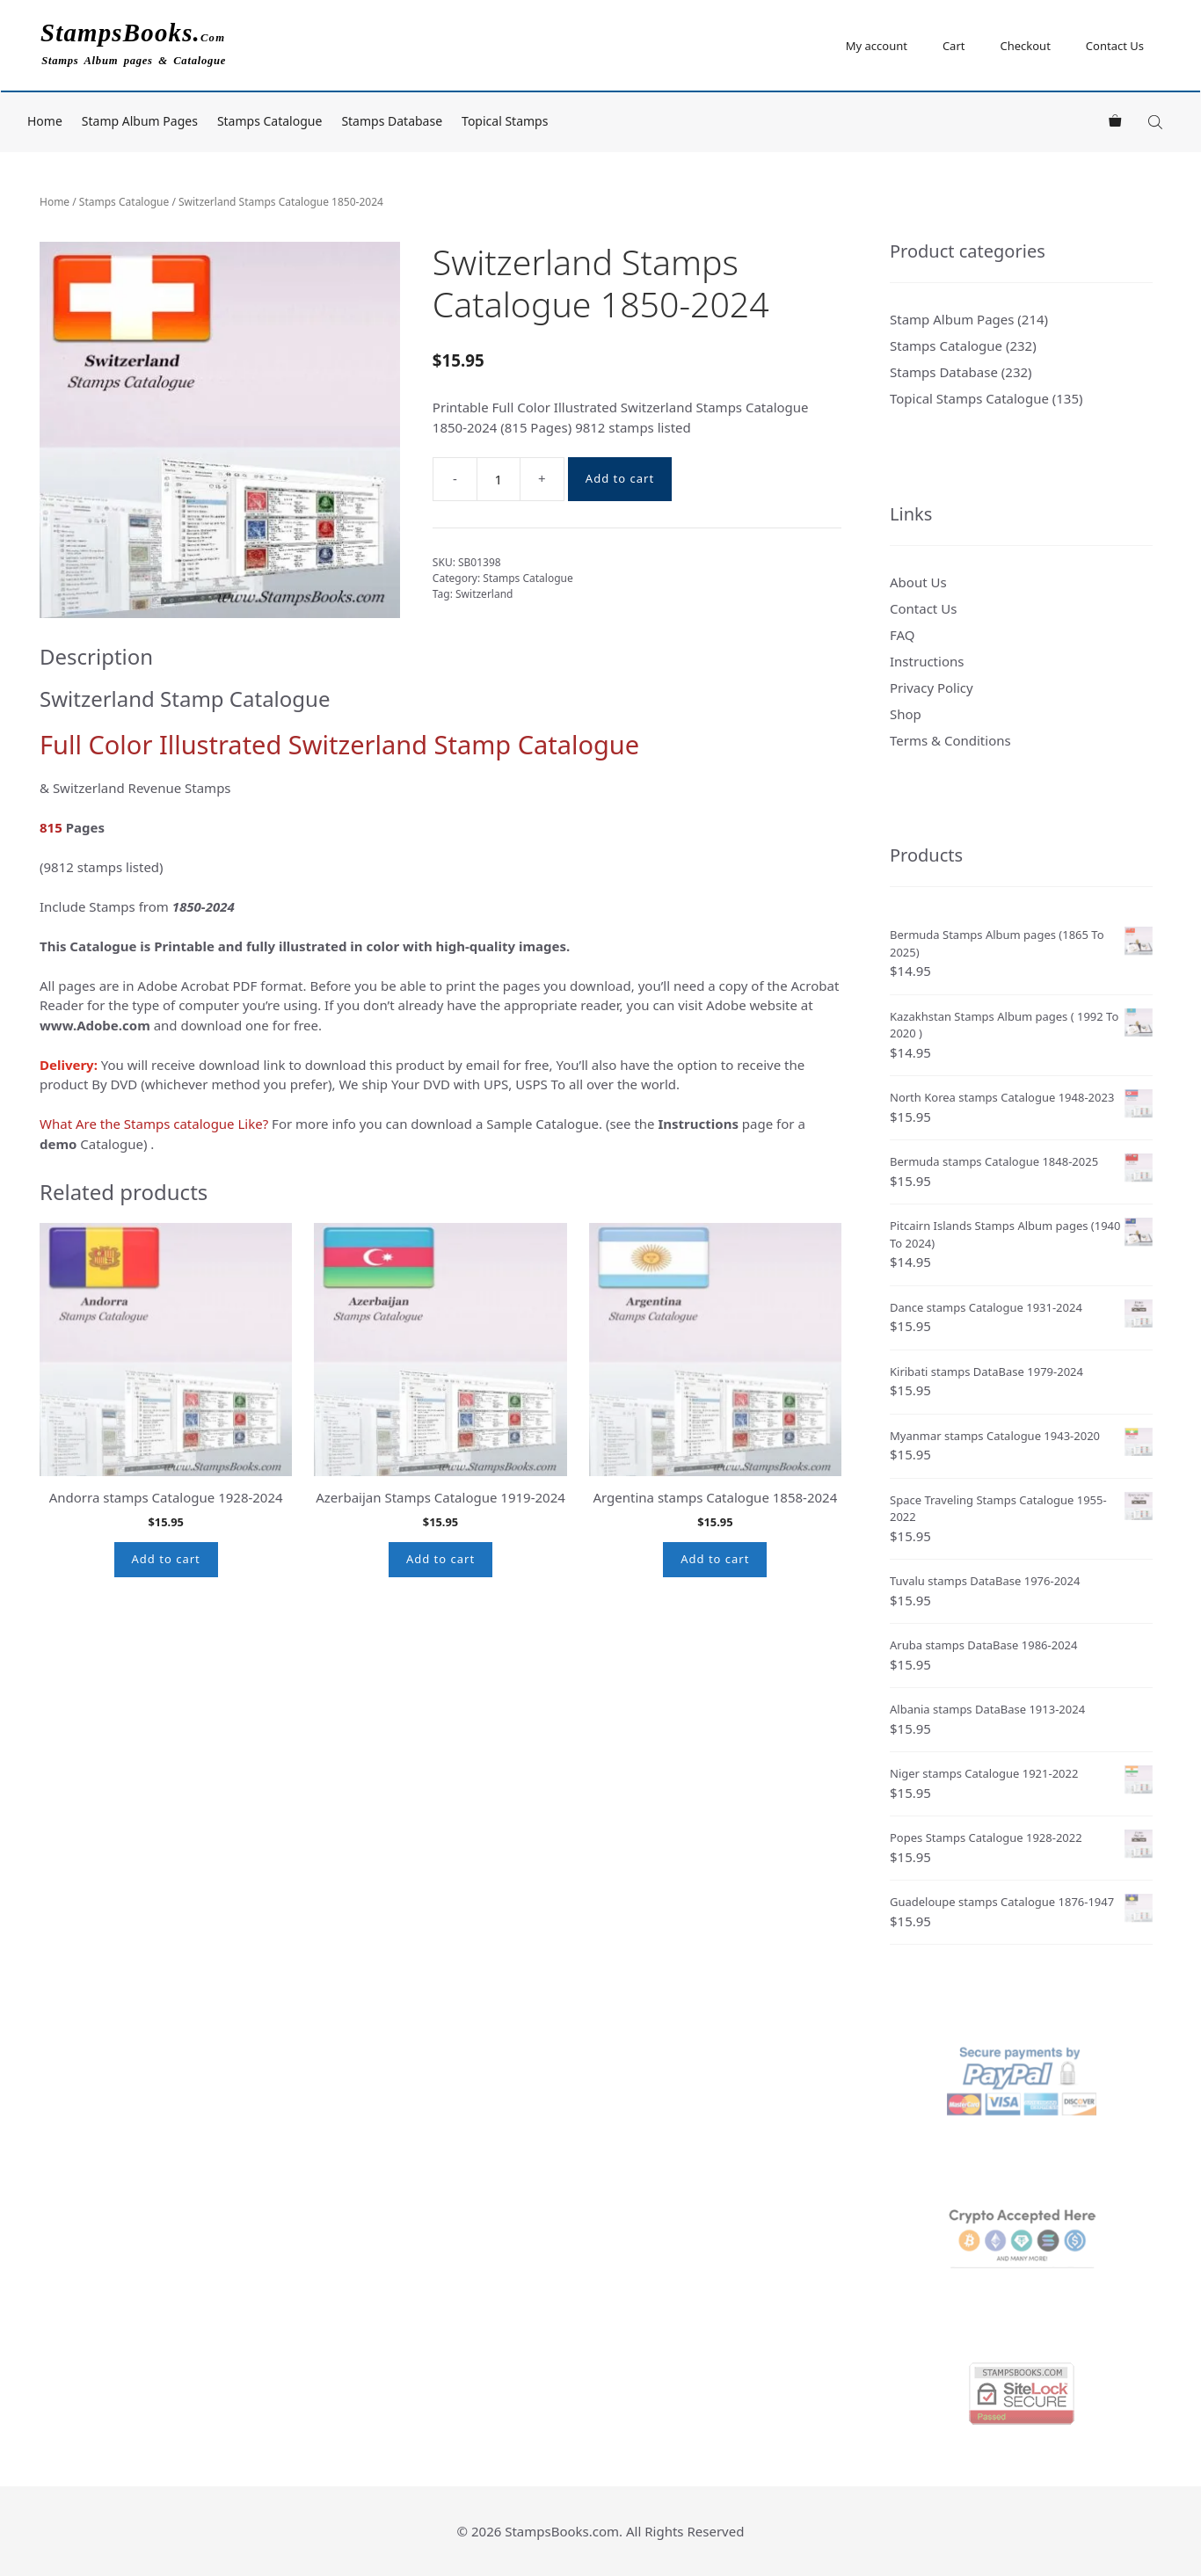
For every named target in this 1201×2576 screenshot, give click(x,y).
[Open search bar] (1157, 121)
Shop (905, 714)
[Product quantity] (498, 479)
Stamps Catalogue (270, 121)
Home (44, 121)
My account (876, 46)
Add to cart (620, 478)
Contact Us (1115, 46)
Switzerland (484, 593)
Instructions (927, 661)
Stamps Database (391, 121)
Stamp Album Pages (140, 121)
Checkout (1025, 46)
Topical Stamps (505, 121)
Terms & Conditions (950, 740)
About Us (918, 582)
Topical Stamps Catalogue (969, 398)
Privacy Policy (931, 687)
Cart (954, 46)
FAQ (902, 635)
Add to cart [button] (166, 1559)
